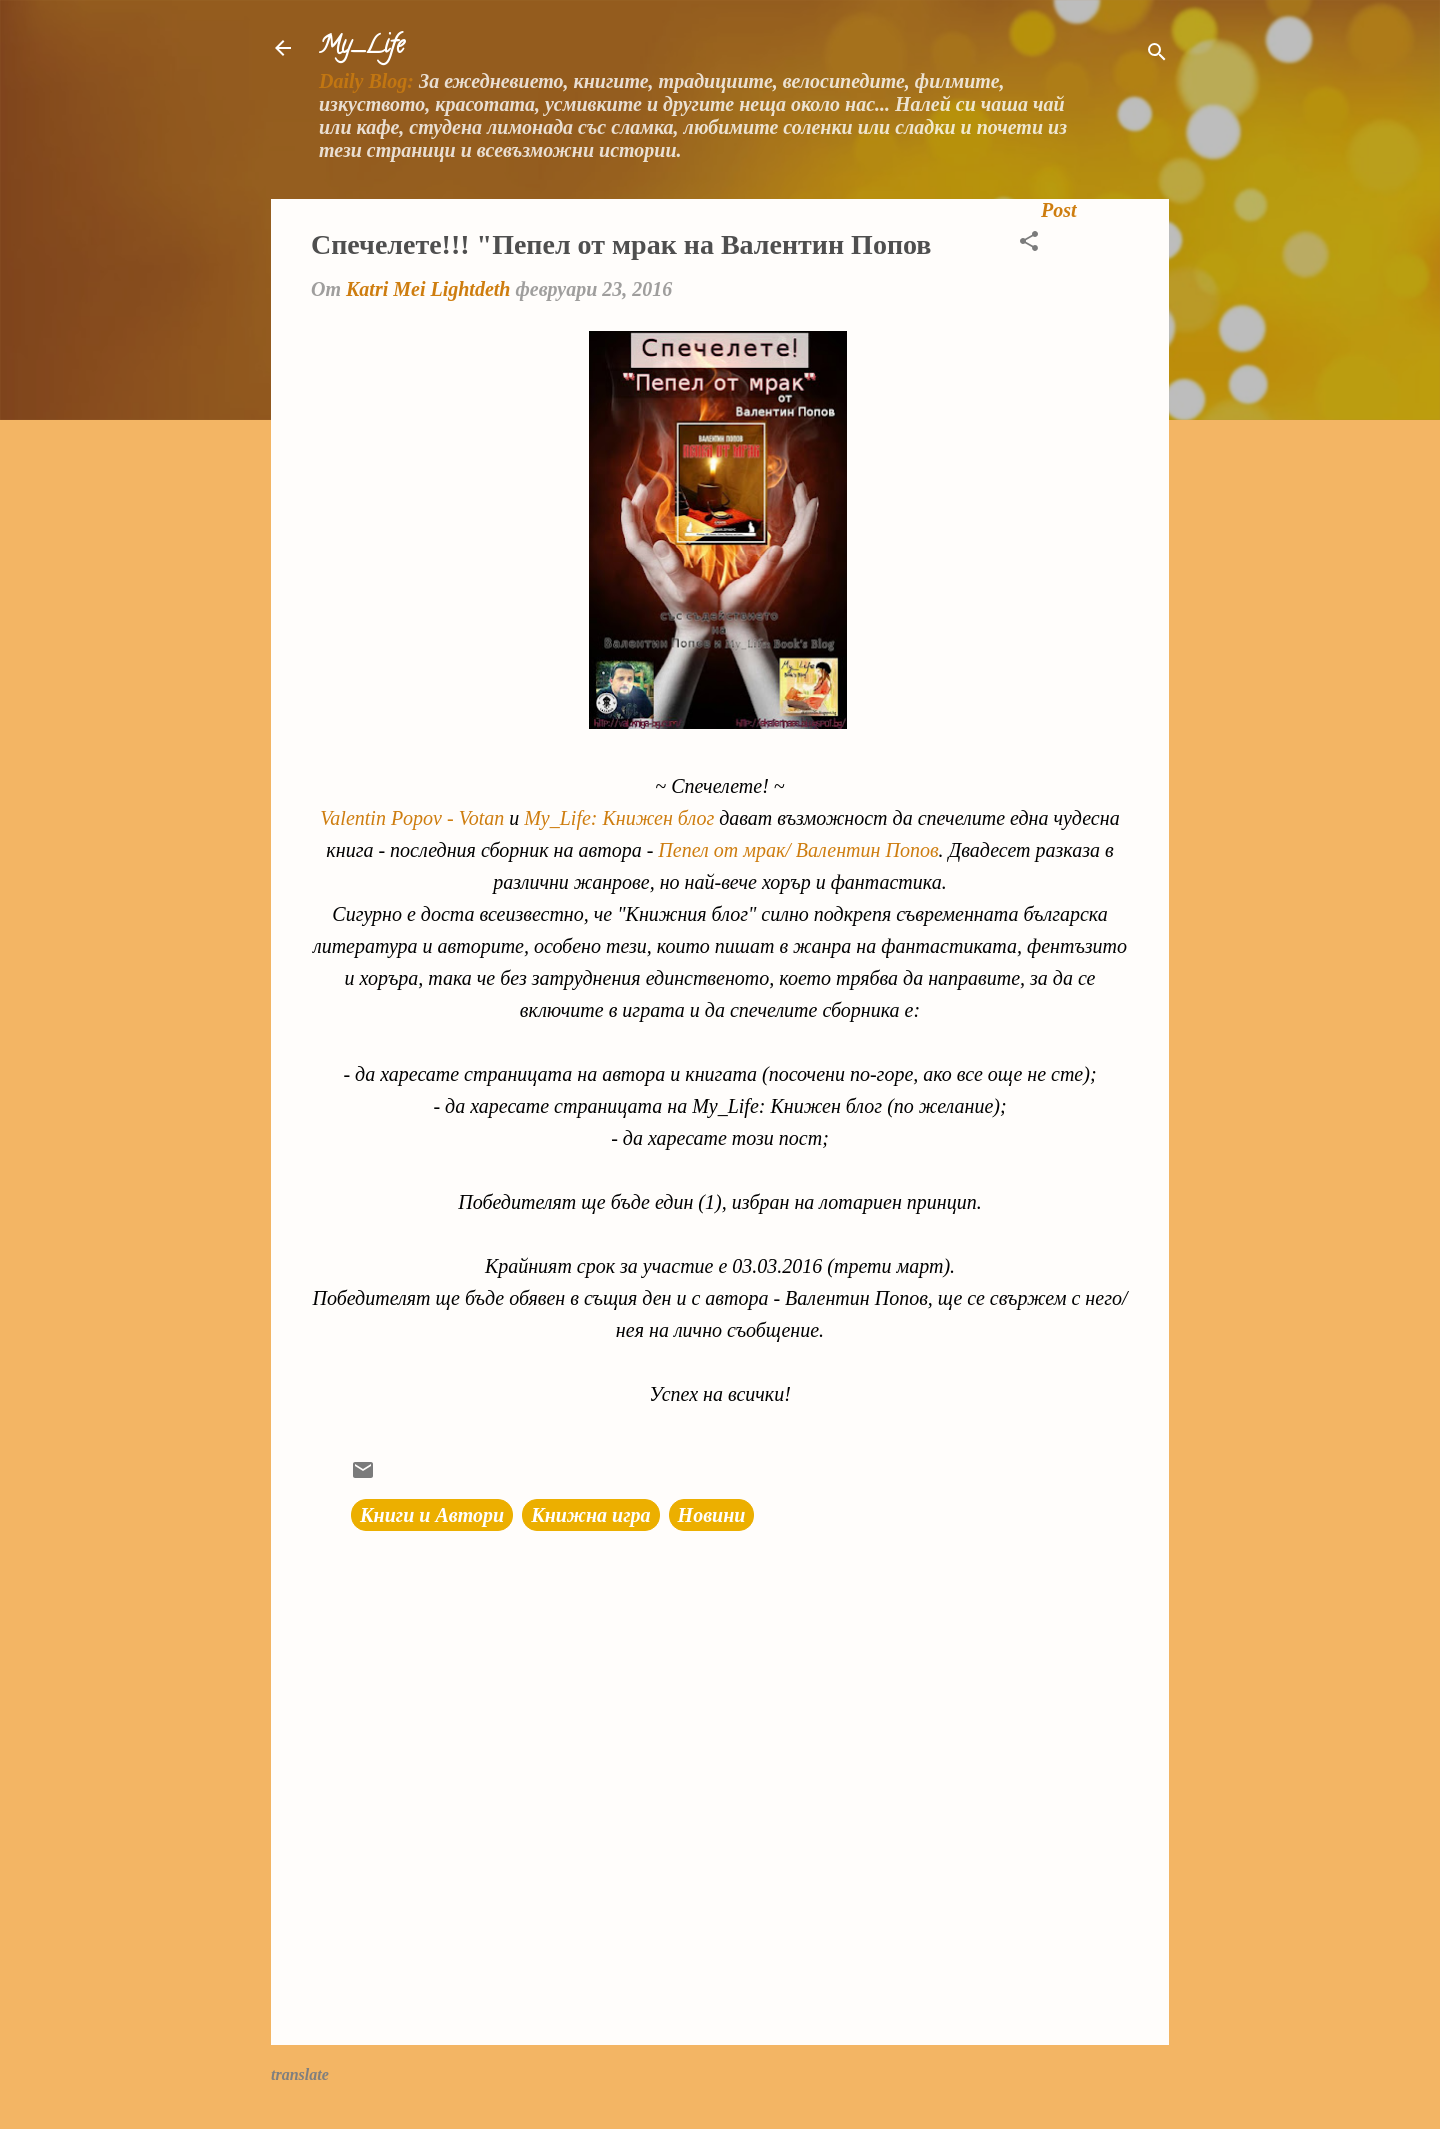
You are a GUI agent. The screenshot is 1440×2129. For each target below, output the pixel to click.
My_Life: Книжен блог (619, 818)
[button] (1029, 243)
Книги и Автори (432, 1515)
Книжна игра (590, 1515)
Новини (712, 1515)
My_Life (361, 47)
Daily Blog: (366, 81)
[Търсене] (1157, 54)
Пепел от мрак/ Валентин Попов (798, 850)
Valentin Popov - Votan (412, 818)
